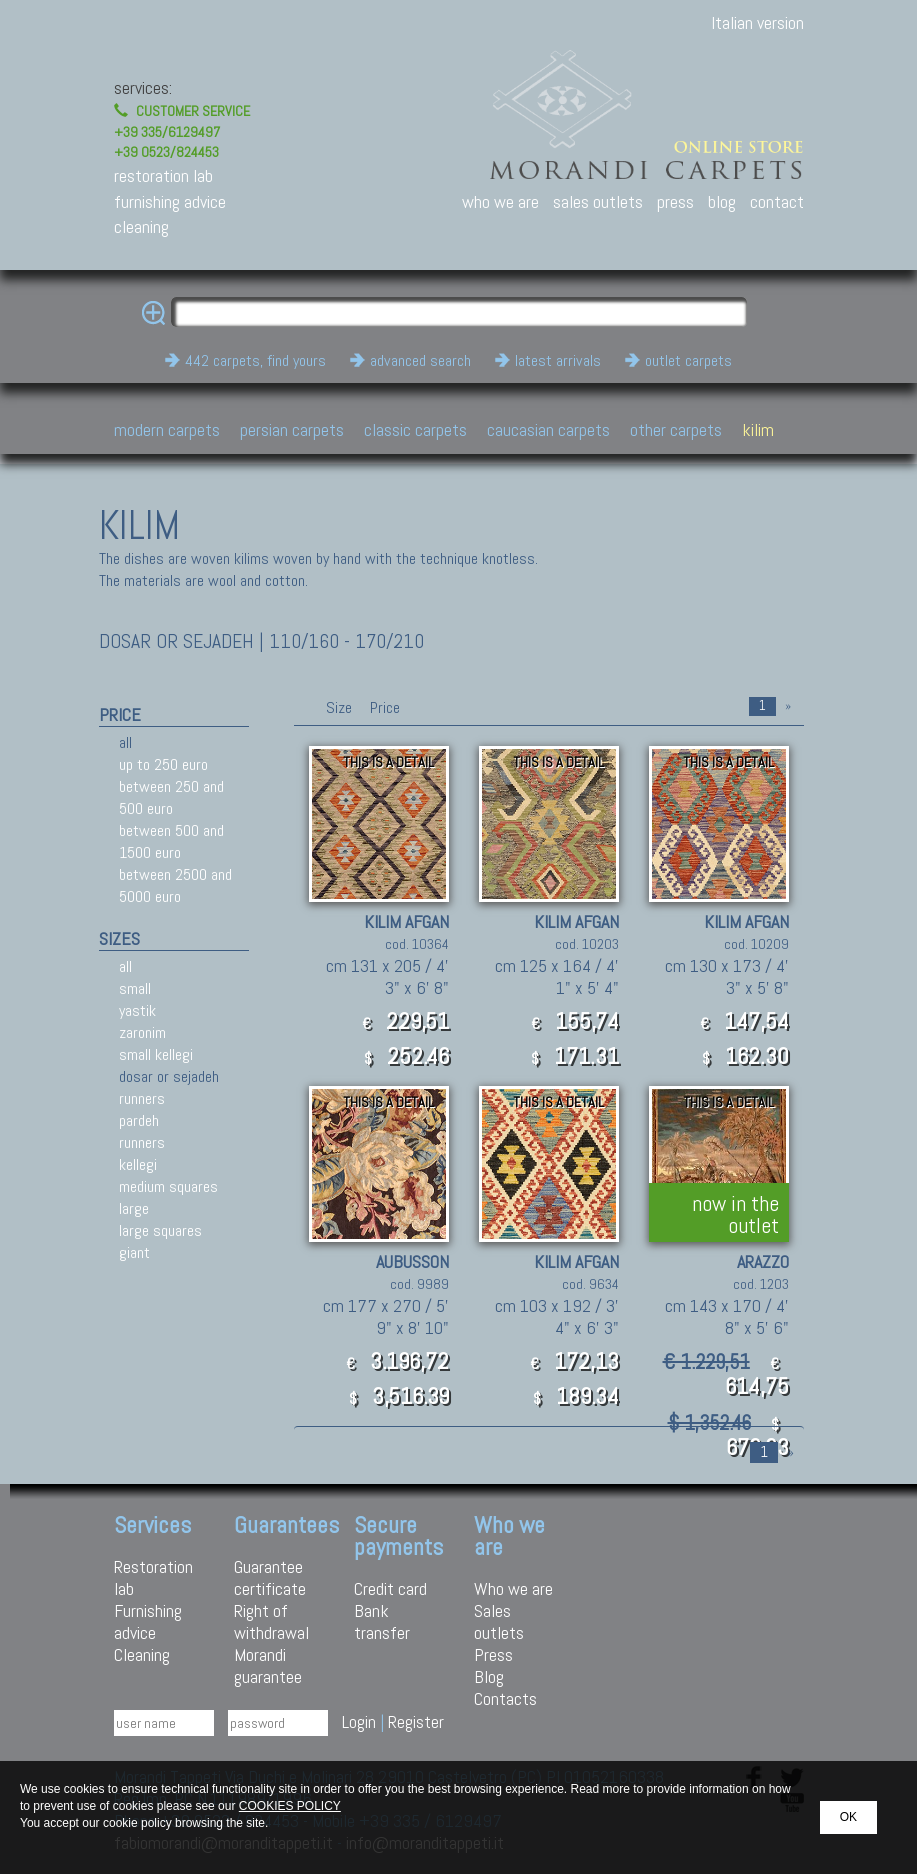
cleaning (141, 226)
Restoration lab (153, 1577)
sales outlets (598, 201)
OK (848, 1817)
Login (359, 1721)
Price (383, 707)
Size (339, 707)
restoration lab (163, 175)
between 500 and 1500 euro (171, 841)
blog (722, 201)
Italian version (757, 22)
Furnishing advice (148, 1621)
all (125, 742)
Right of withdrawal (271, 1621)
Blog (489, 1676)
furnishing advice (170, 201)
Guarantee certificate (270, 1577)
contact (777, 201)
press (675, 201)
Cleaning (142, 1654)
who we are (500, 201)
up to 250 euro (163, 764)
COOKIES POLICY (290, 1806)
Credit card (390, 1588)
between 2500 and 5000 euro (175, 885)
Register (416, 1721)
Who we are (513, 1588)
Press (493, 1654)
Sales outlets (499, 1621)
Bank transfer (382, 1621)
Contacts (505, 1698)
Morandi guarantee (268, 1665)
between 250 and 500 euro (171, 797)
